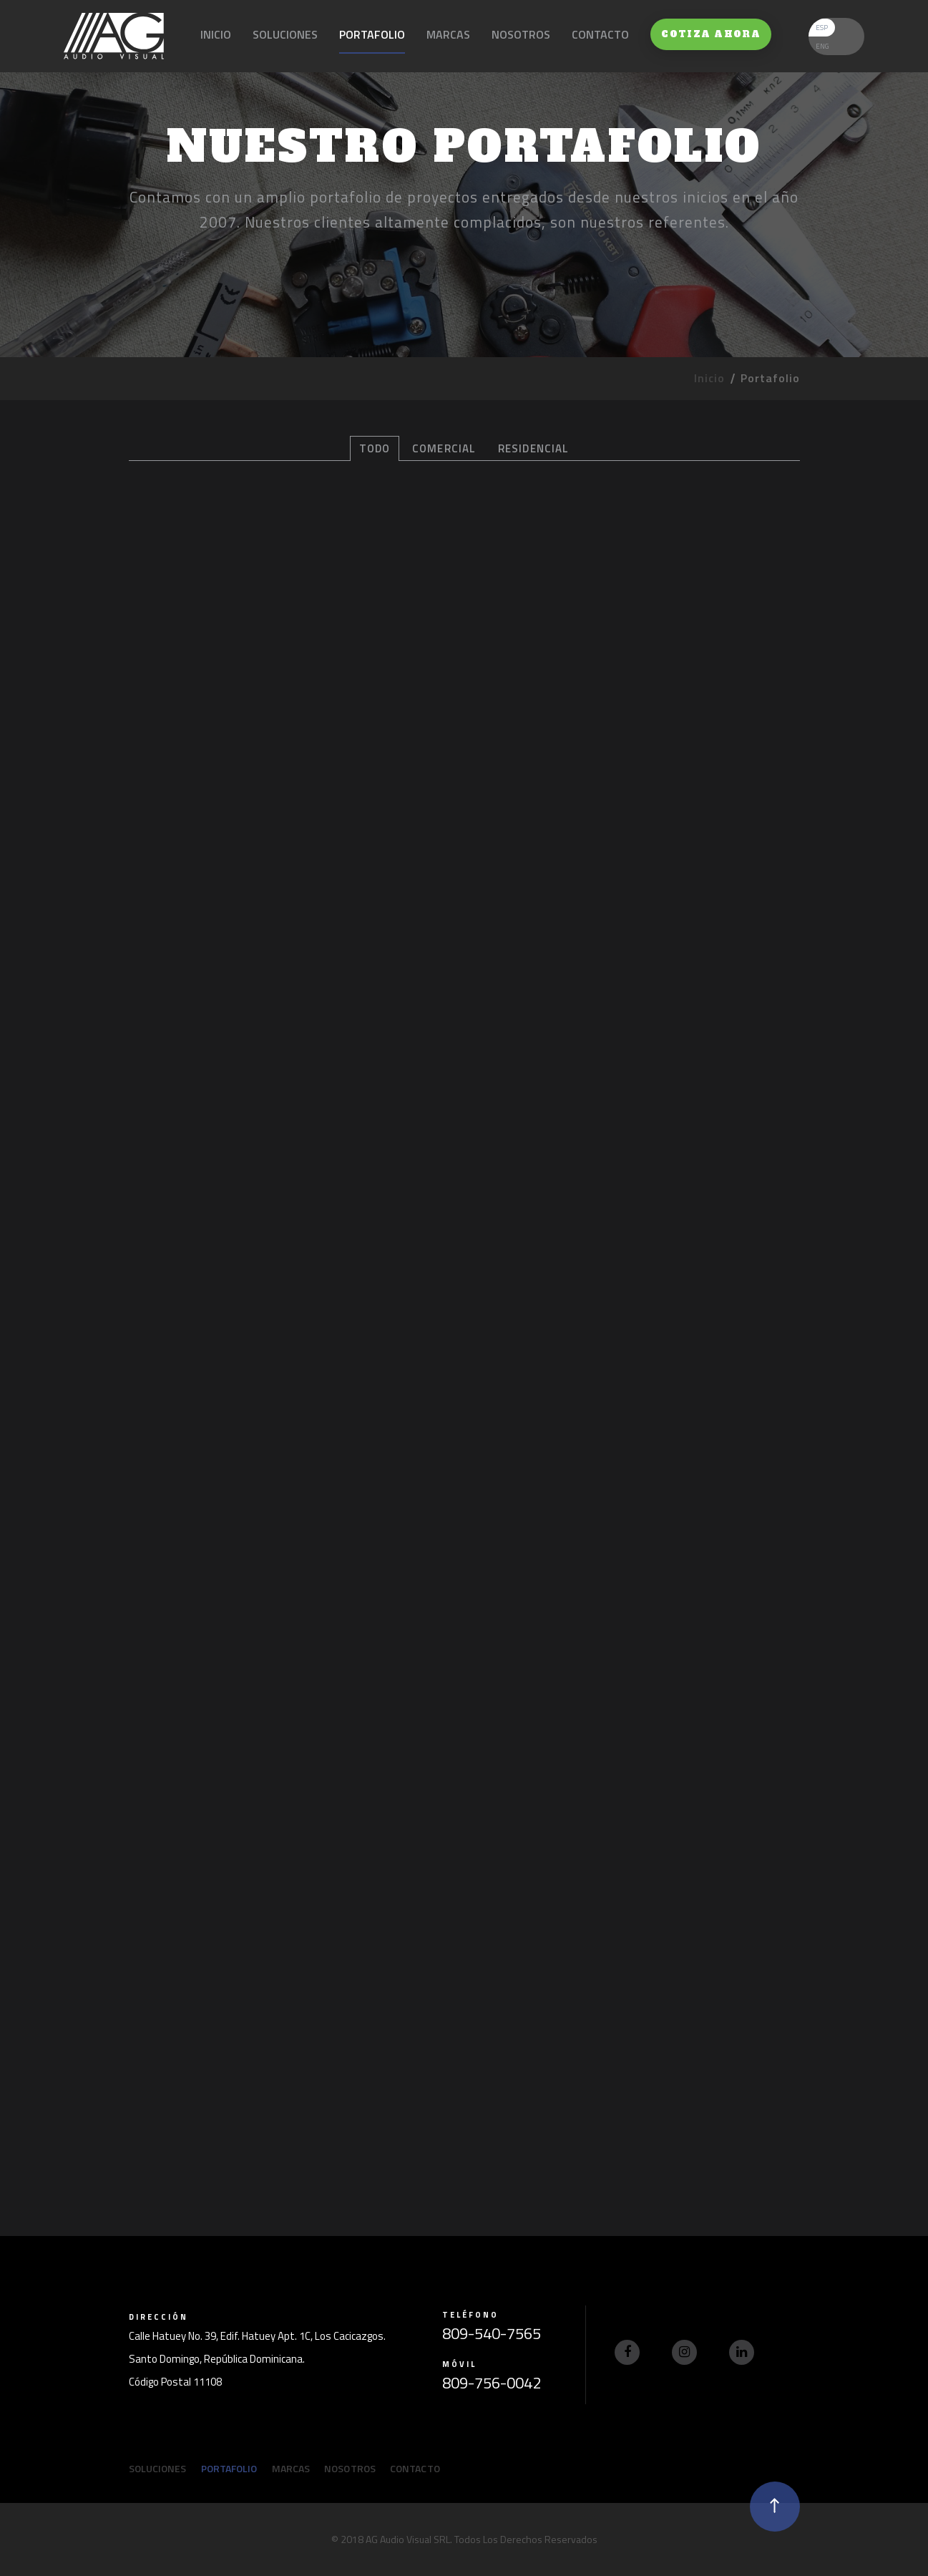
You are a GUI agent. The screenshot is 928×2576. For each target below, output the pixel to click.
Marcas (448, 34)
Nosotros (521, 34)
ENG (822, 46)
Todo (374, 448)
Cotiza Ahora (711, 34)
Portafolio (372, 34)
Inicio (215, 34)
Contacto (600, 34)
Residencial (533, 448)
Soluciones (285, 34)
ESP (822, 27)
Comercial (444, 448)
